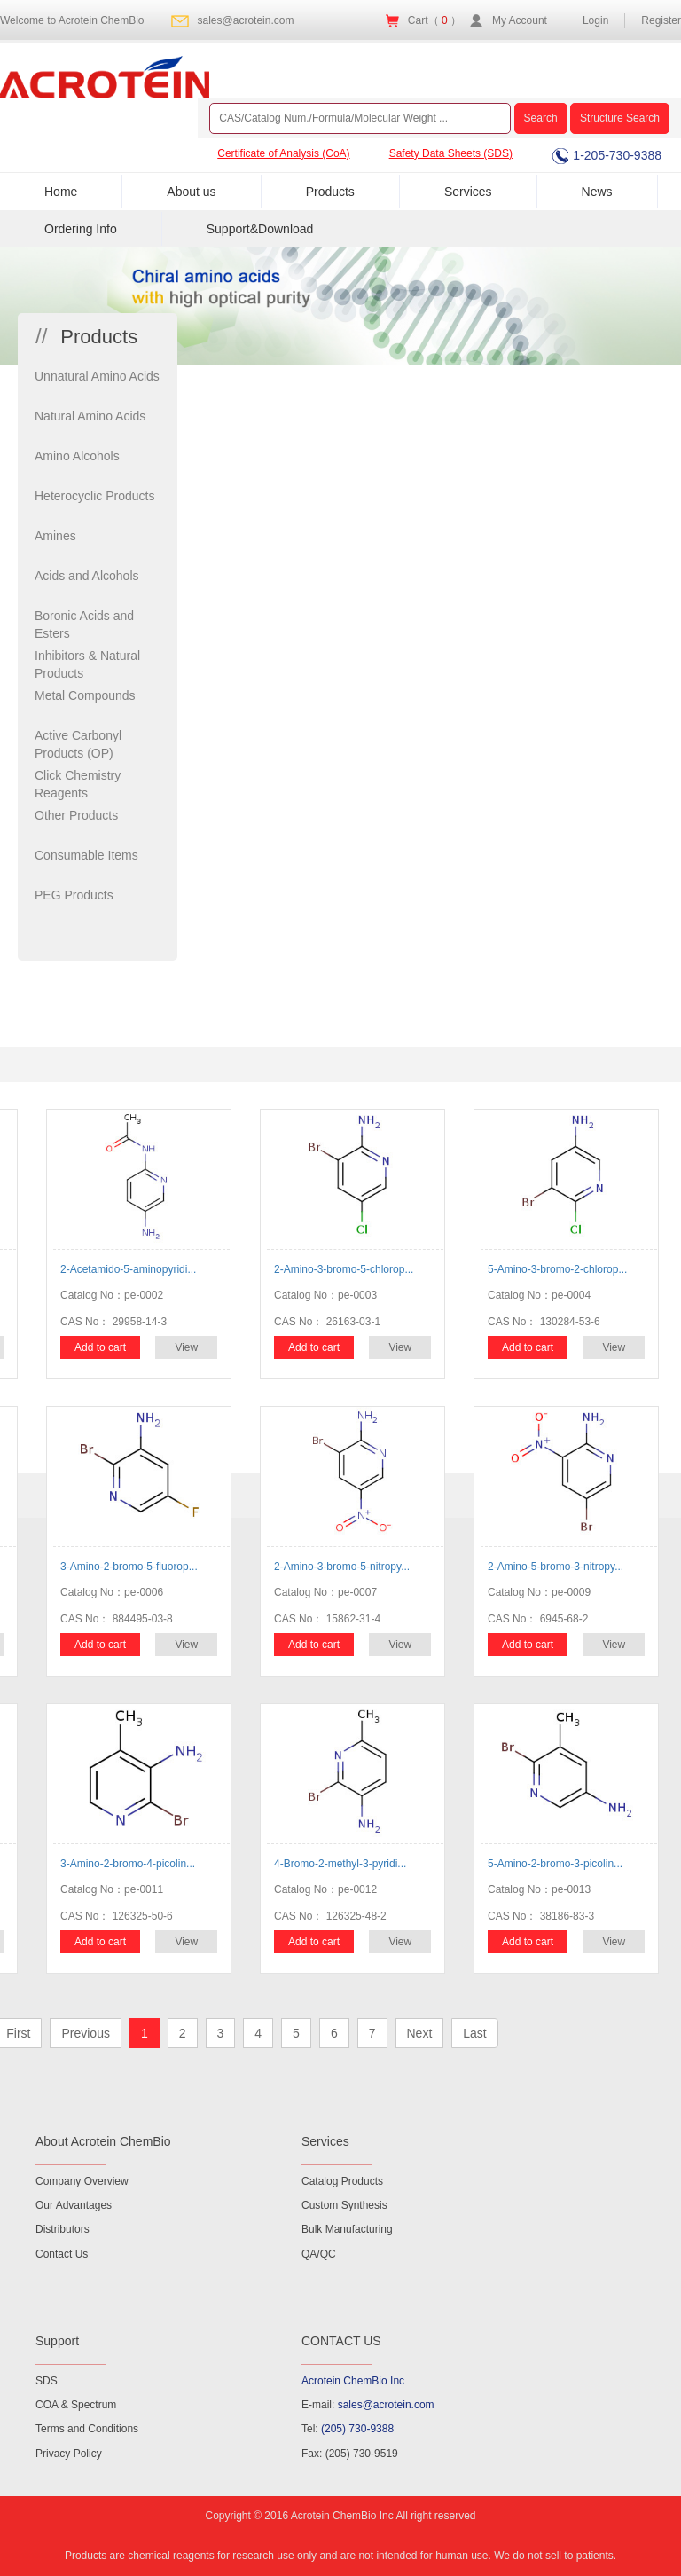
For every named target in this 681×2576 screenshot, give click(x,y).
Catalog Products (342, 2181)
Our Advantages (73, 2205)
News (597, 192)
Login (595, 20)
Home (60, 192)
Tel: (347, 2429)
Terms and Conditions (86, 2429)
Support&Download (260, 229)
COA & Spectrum (75, 2405)
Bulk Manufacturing (347, 2229)
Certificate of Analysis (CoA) (283, 153)
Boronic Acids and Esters (84, 624)
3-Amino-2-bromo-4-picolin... (127, 1863)
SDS (46, 2381)
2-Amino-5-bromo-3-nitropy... (555, 1566)
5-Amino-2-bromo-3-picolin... (555, 1863)
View (186, 1347)
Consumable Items (86, 855)
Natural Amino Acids (90, 416)
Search (541, 118)
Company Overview (82, 2181)
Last (474, 2033)
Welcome (72, 20)
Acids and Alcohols (87, 576)
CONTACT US (341, 2341)
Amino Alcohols (77, 456)
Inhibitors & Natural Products (87, 664)
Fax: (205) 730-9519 (349, 2453)
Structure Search (620, 118)
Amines (55, 536)
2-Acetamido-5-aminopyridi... (128, 1269)
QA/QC (318, 2254)
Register (661, 20)
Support (57, 2341)
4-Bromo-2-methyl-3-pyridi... (340, 1863)
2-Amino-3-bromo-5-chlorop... (343, 1269)
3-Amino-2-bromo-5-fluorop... (129, 1566)
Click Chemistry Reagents (78, 784)
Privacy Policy (68, 2453)
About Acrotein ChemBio (103, 2141)
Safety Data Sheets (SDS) (451, 153)
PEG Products (74, 895)
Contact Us (61, 2254)
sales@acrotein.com (246, 20)
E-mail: (367, 2405)
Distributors (62, 2229)
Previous (85, 2033)
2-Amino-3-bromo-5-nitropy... (342, 1566)
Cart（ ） (434, 20)
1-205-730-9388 (606, 155)
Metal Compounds (85, 695)
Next (420, 2033)
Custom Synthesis (344, 2205)
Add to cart (100, 1347)
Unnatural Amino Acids (97, 376)
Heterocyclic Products (94, 496)
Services (468, 192)
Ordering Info (80, 229)
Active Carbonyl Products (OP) (78, 744)
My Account (519, 20)
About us (191, 192)
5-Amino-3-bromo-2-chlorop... (557, 1269)
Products (330, 192)
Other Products (76, 815)
